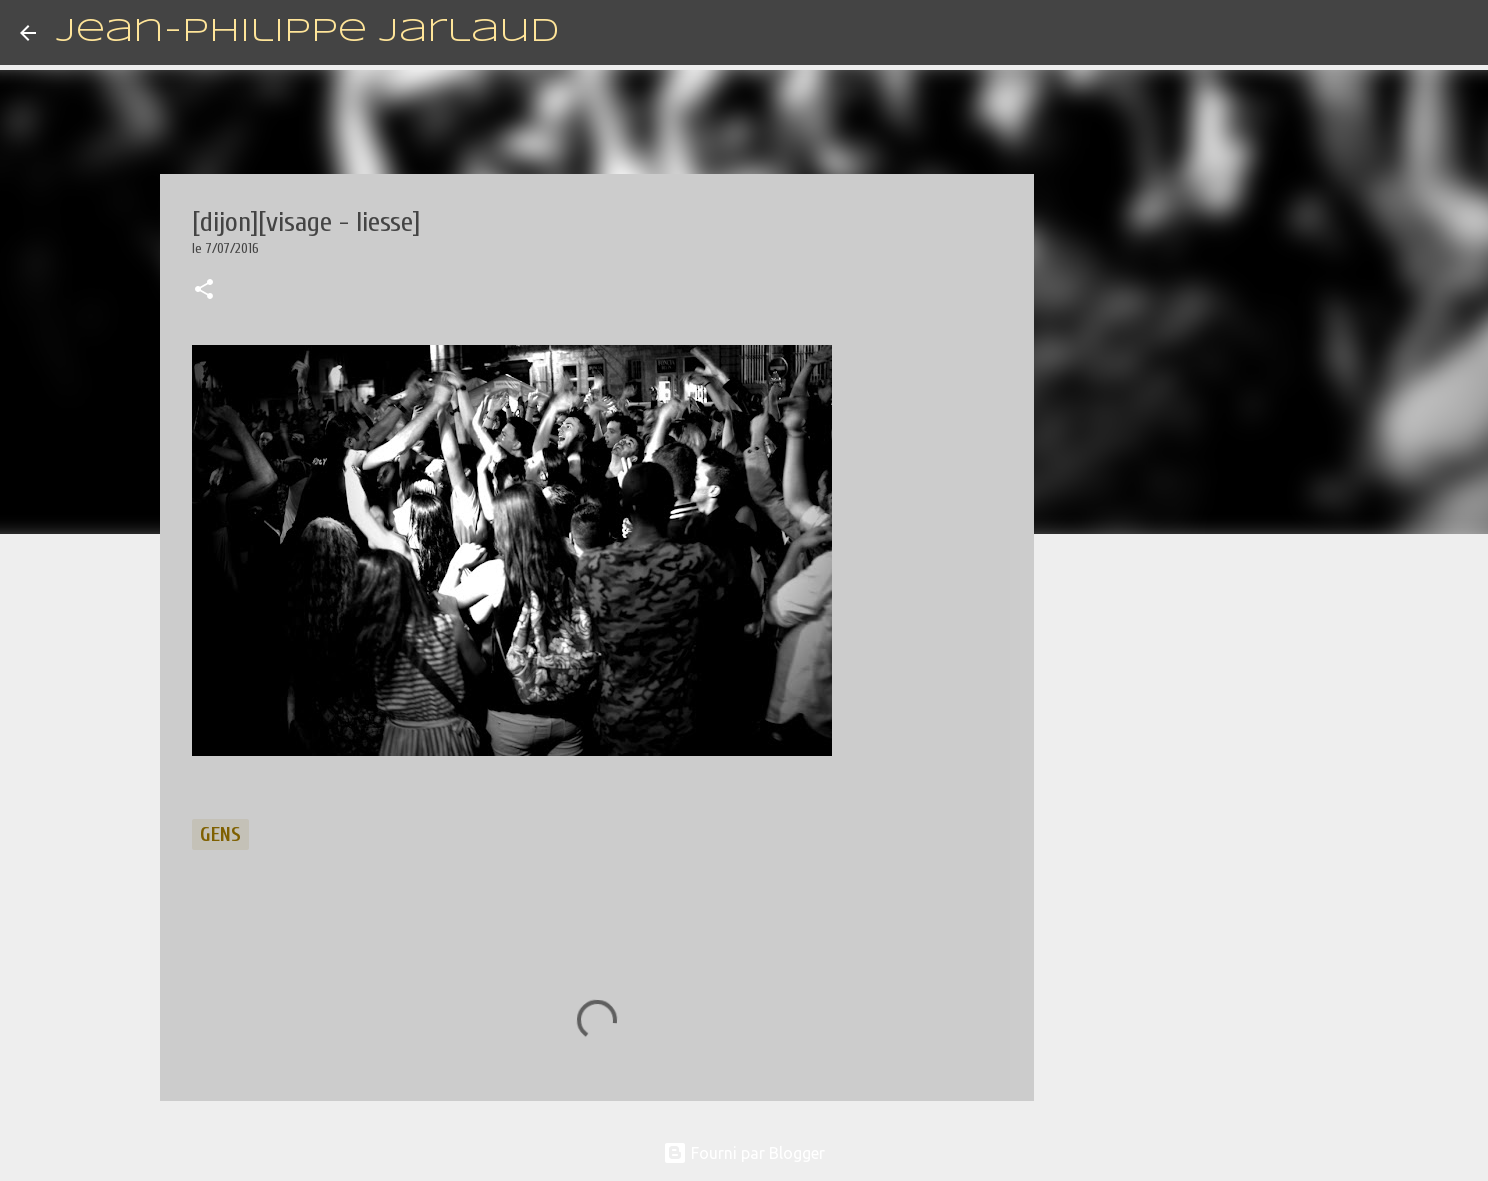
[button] (204, 291)
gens (220, 834)
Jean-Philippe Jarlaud (307, 32)
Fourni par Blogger (744, 1153)
